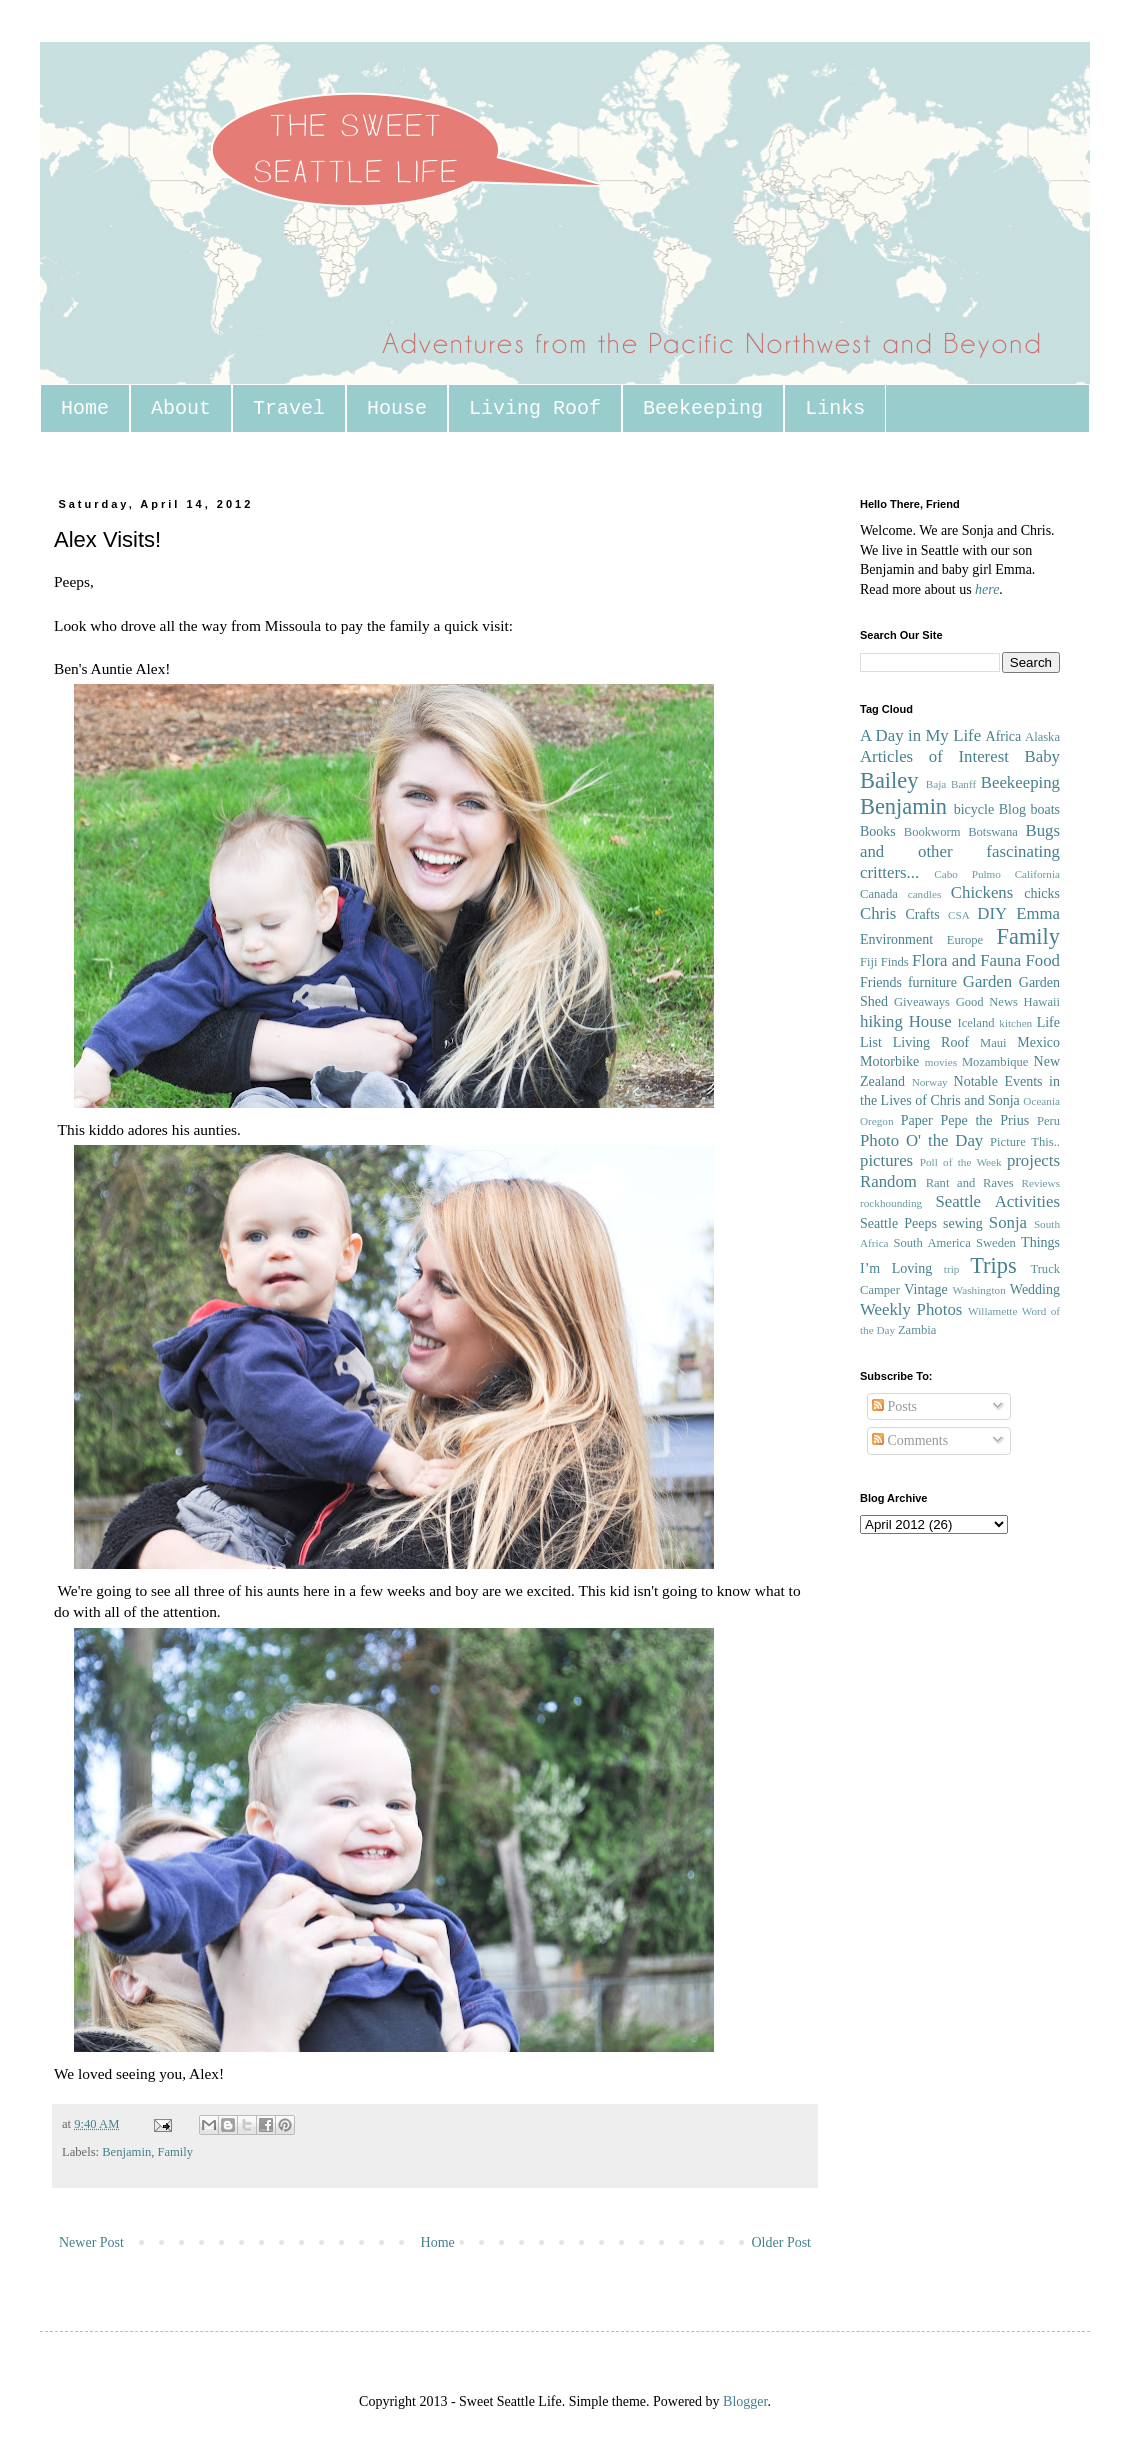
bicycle (974, 809)
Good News (987, 1002)
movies (941, 1062)
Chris (878, 913)
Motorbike (889, 1061)
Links (835, 408)
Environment (896, 939)
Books (878, 831)
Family (175, 2152)
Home (85, 408)
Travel (289, 408)
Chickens (982, 892)
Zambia (917, 1330)
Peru (1048, 1121)
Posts (894, 1406)
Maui (993, 1043)
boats (1045, 809)
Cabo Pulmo (967, 874)
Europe (965, 940)
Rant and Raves (970, 1183)
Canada (879, 894)
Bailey (889, 780)
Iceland (975, 1023)
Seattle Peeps (898, 1223)
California (1037, 874)
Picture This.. (1025, 1142)
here (987, 589)
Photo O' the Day (921, 1140)
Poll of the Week (961, 1162)
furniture (932, 982)
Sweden (996, 1243)
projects (1033, 1160)
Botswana (993, 832)
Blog (1012, 809)
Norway (930, 1082)
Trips (993, 1265)
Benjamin (126, 2152)
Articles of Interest (934, 756)
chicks (1042, 893)
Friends (881, 982)
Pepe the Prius (984, 1120)
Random (888, 1181)
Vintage (925, 1289)
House (397, 408)
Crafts (922, 914)
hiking (881, 1021)
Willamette (992, 1311)
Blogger (745, 2401)
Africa (1004, 736)
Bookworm (932, 832)
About (181, 408)
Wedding (1035, 1289)
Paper (917, 1120)
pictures (886, 1160)
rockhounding (891, 1203)
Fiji (869, 962)
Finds (895, 962)
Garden (987, 981)
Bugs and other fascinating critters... (960, 851)
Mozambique (995, 1062)
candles (925, 894)
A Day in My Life (920, 735)
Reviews (1040, 1183)
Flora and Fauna (966, 960)
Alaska (1042, 737)
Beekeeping (703, 408)
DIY (992, 913)
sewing (963, 1223)
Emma (1038, 913)
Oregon (877, 1121)
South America (931, 1243)
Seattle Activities (997, 1201)
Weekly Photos (911, 1309)
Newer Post (91, 2242)
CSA (959, 915)
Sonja (1008, 1222)
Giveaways (922, 1002)
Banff (963, 784)
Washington (979, 1290)
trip (952, 1269)
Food (1042, 960)
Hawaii (1042, 1002)
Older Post (782, 2242)
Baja (936, 784)
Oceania (1041, 1101)
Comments (910, 1440)
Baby (1042, 756)
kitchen (1015, 1023)
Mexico (1038, 1042)
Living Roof (535, 408)
